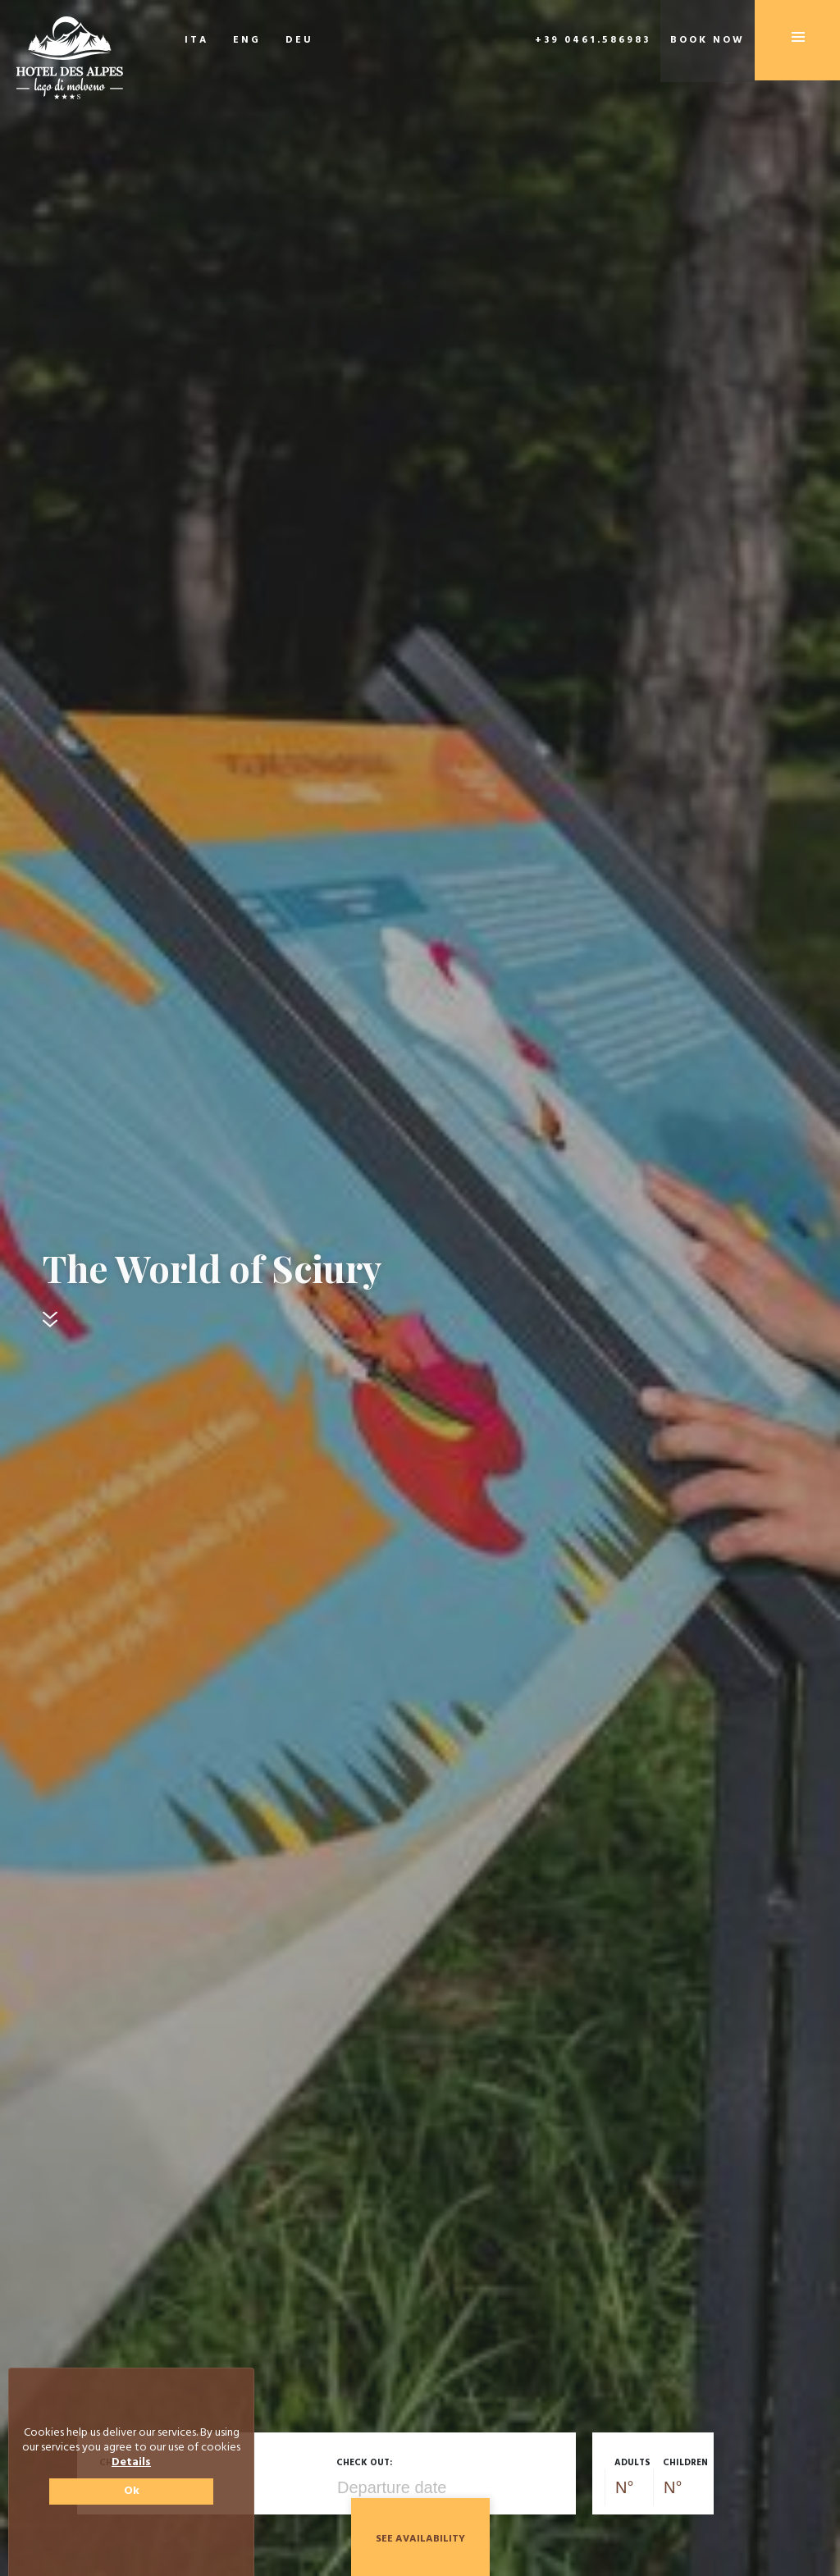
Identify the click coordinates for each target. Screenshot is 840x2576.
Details (131, 2462)
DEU (299, 40)
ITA (196, 40)
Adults (632, 2463)
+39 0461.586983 (593, 40)
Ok (131, 2491)
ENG (247, 40)
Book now (707, 40)
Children (685, 2463)
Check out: (364, 2463)
